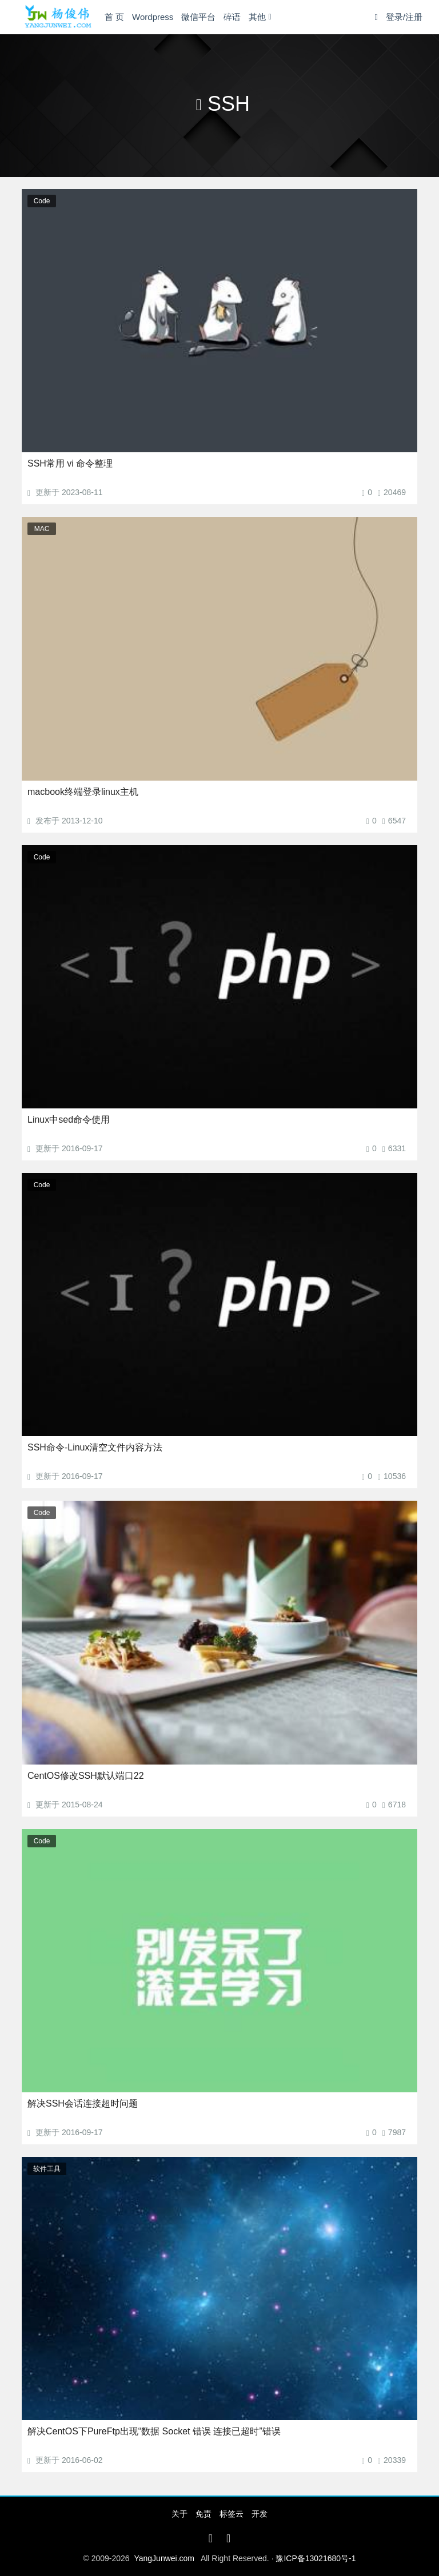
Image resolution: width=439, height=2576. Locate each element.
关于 (179, 2513)
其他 (257, 17)
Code (42, 201)
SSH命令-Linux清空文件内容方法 (94, 1447)
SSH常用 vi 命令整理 (70, 463)
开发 (260, 2513)
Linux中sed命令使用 (68, 1119)
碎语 (232, 17)
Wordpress (152, 17)
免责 (203, 2513)
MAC (42, 529)
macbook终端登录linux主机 (82, 792)
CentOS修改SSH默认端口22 (85, 1776)
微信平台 (198, 17)
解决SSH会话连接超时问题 (82, 2103)
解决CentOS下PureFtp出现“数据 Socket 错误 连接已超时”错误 (154, 2431)
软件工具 (47, 2169)
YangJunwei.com (164, 2558)
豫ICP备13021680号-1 (316, 2558)
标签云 (232, 2513)
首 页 (114, 17)
